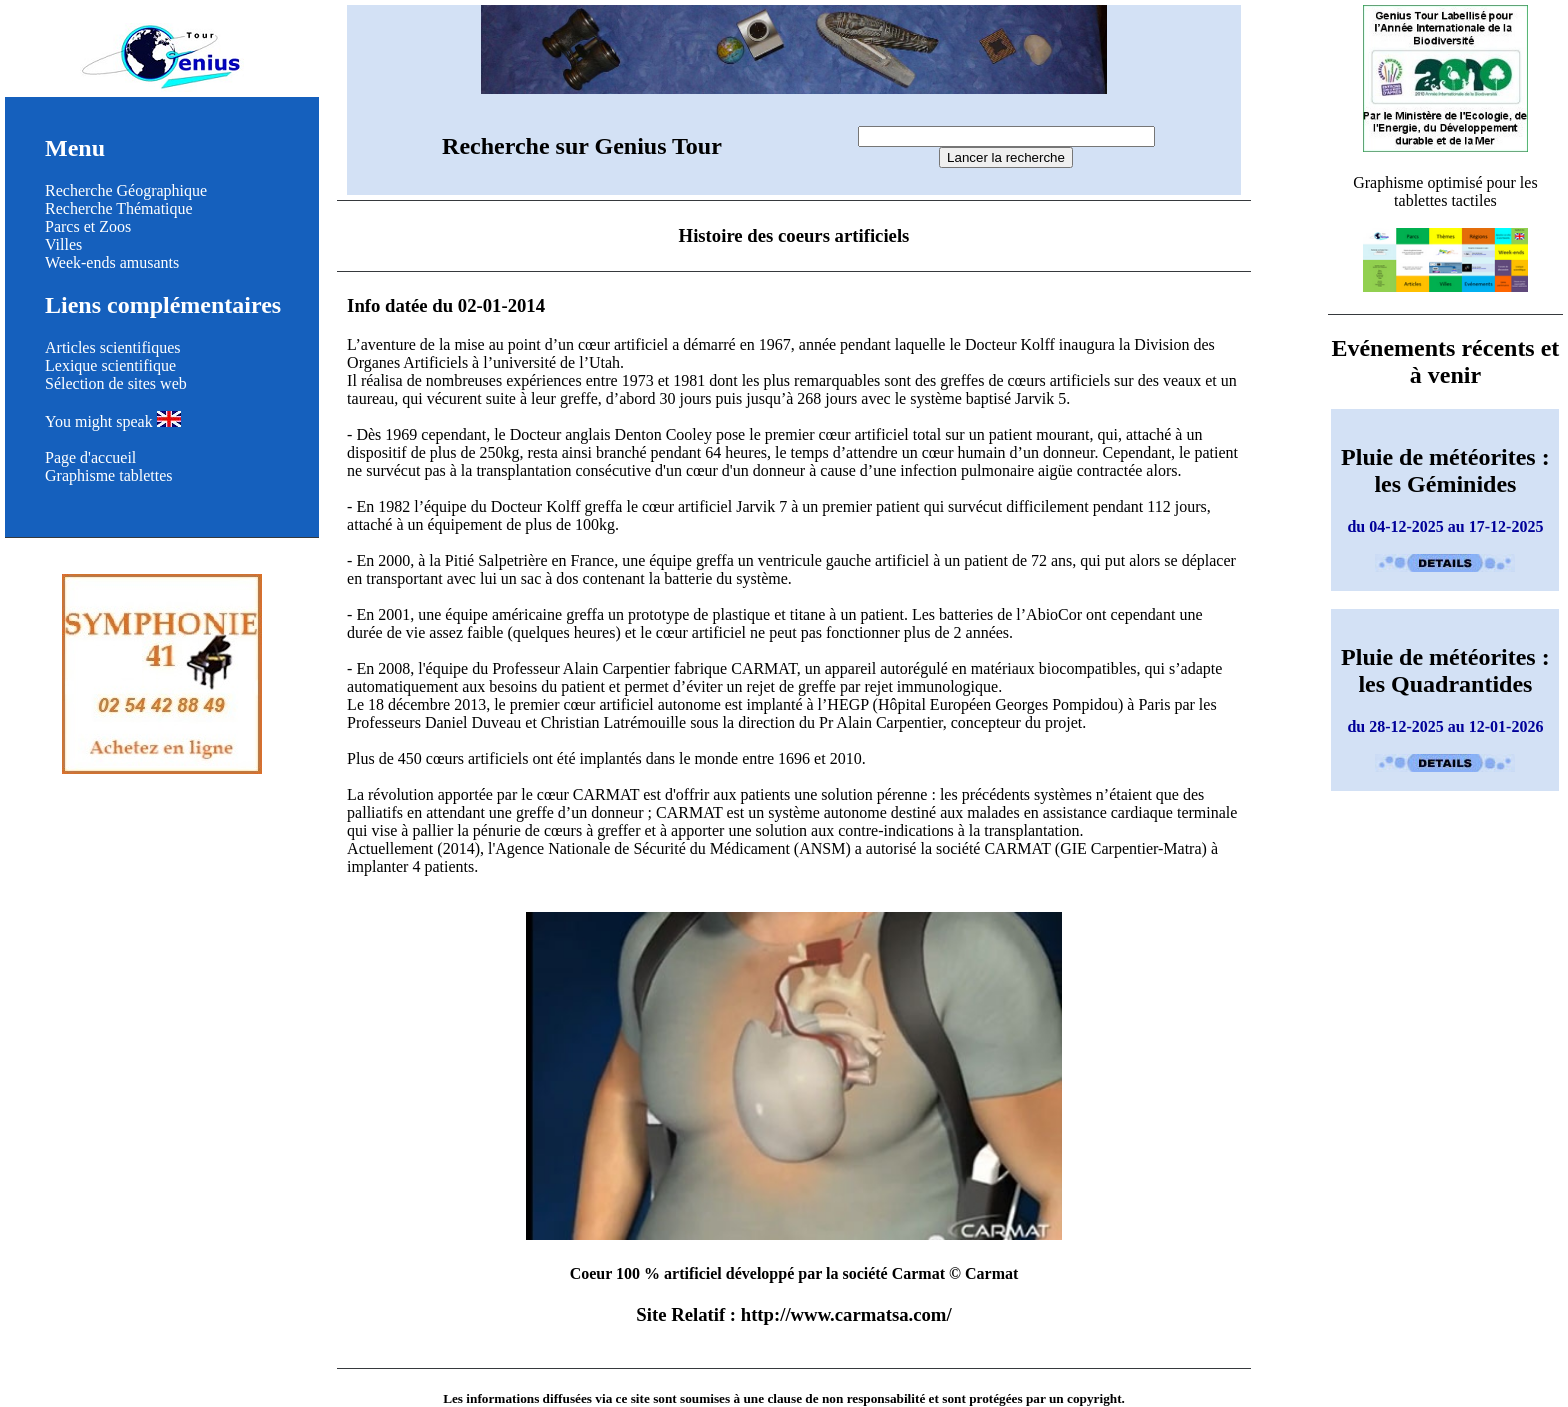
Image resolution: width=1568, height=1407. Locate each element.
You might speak (113, 421)
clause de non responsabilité (846, 1398)
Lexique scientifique (110, 365)
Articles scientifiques (113, 347)
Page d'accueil (90, 457)
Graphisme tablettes (109, 475)
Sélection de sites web (116, 383)
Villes (63, 244)
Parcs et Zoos (88, 226)
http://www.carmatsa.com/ (846, 1314)
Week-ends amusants (112, 262)
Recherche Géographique (126, 190)
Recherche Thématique (119, 208)
